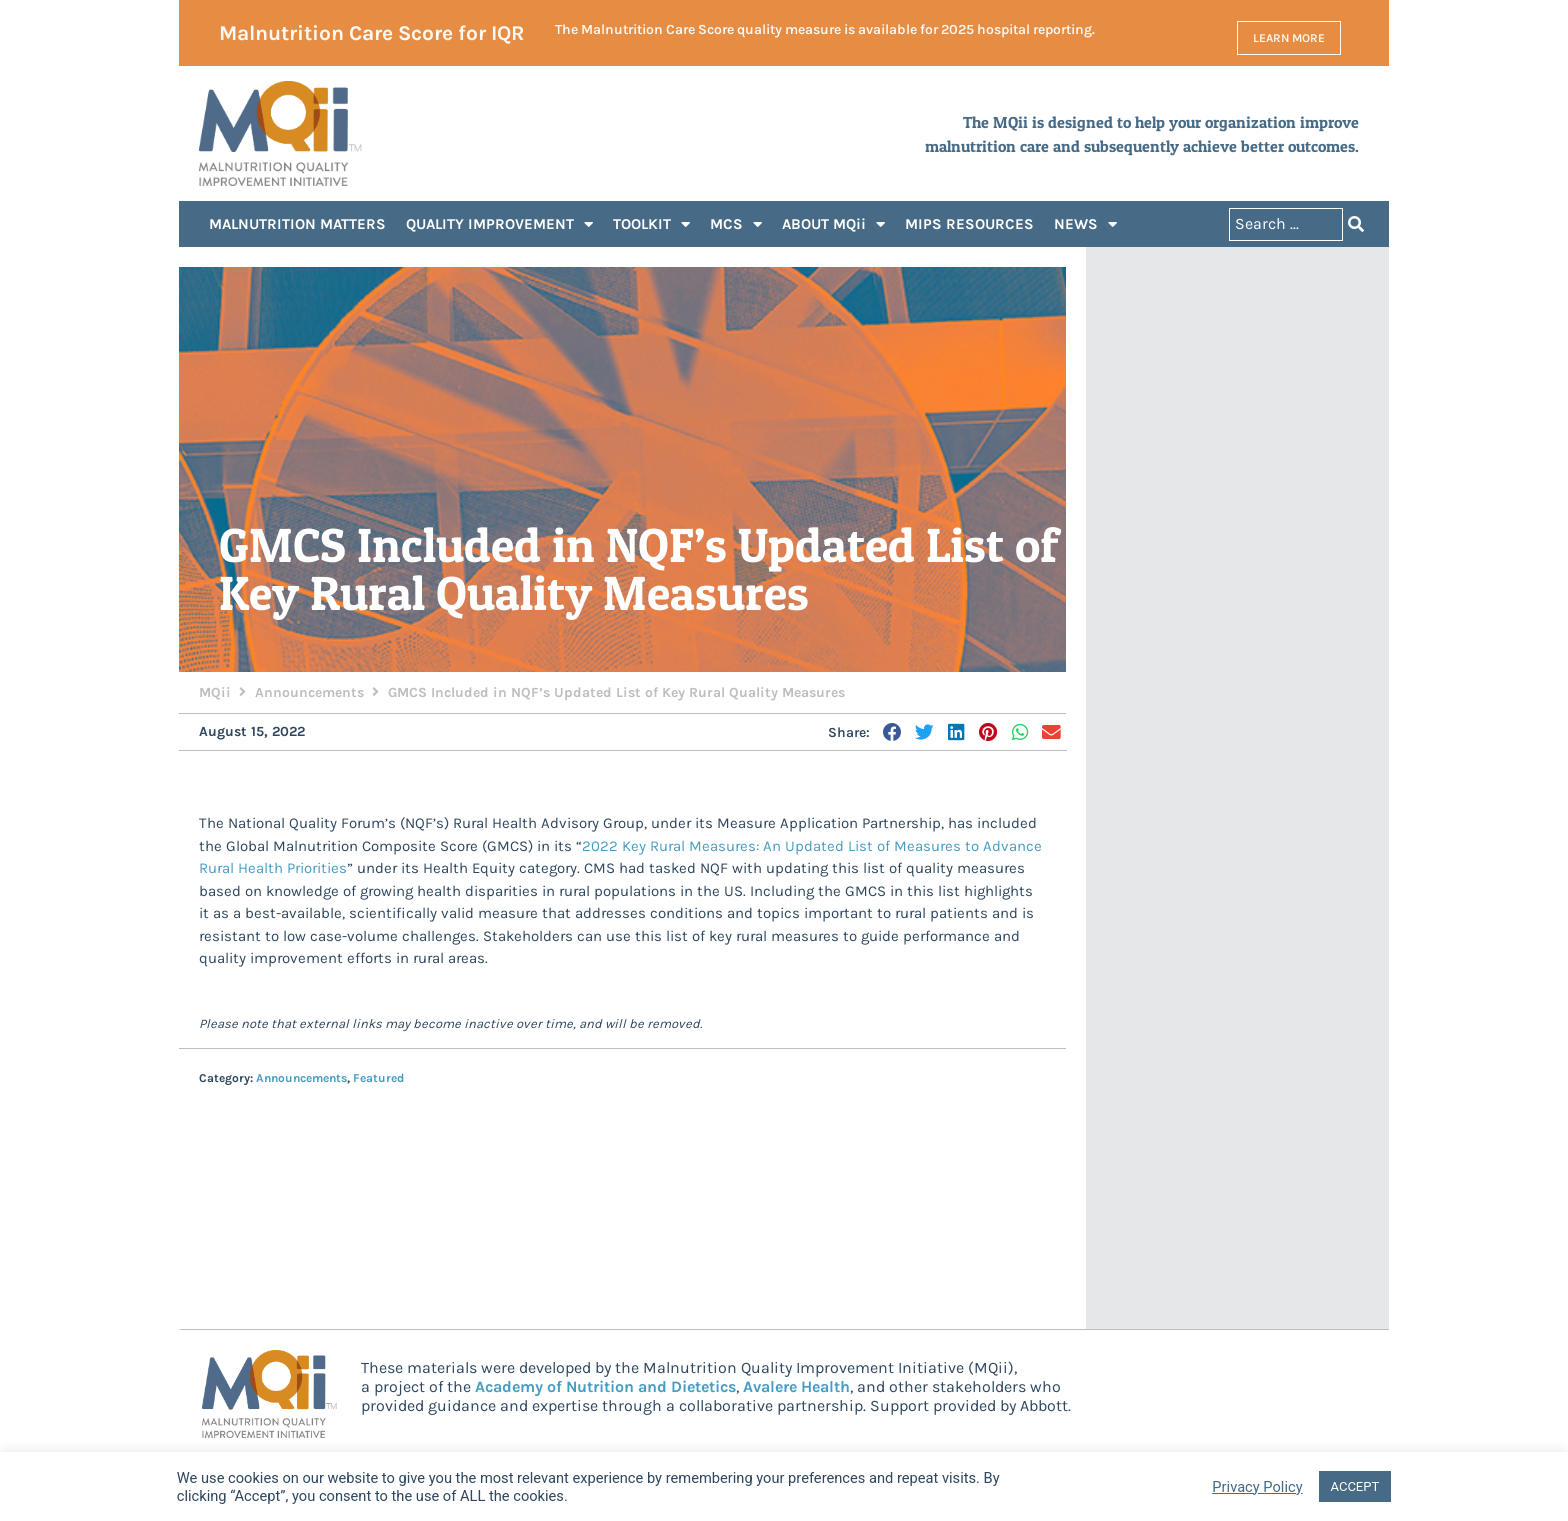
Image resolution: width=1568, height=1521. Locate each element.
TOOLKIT (651, 224)
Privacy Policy (1257, 1487)
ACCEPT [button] (1355, 1486)
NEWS (1085, 224)
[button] (893, 732)
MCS (736, 224)
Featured (378, 1078)
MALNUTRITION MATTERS (297, 224)
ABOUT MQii (833, 224)
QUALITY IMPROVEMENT (499, 224)
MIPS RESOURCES (969, 224)
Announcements (309, 692)
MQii (215, 692)
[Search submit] (1356, 224)
